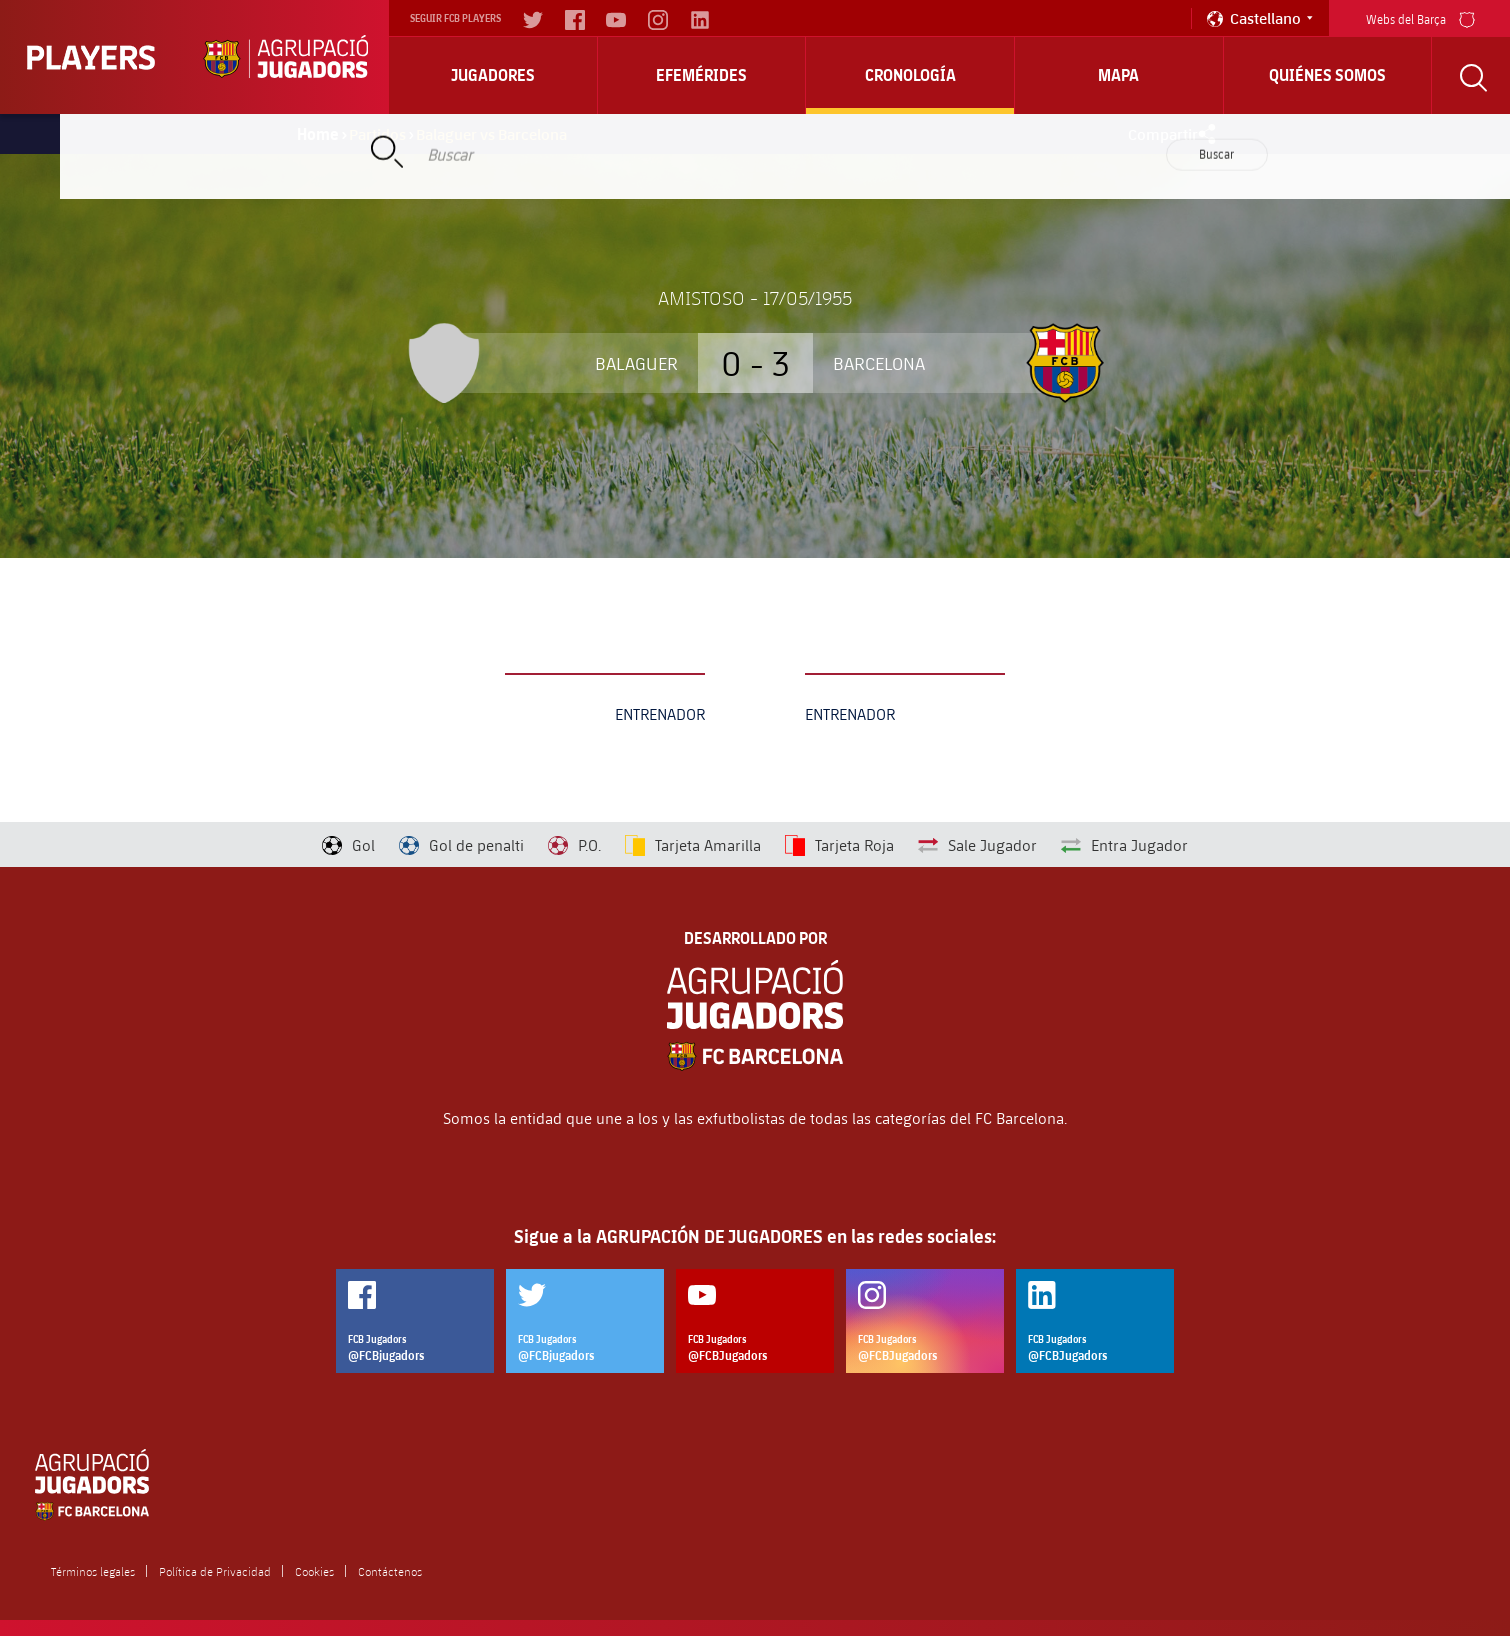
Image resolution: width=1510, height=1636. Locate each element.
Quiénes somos (1327, 75)
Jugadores (493, 75)
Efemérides (701, 75)
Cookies (314, 1571)
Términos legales (93, 1571)
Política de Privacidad (215, 1571)
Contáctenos (390, 1571)
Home (318, 134)
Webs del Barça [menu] (1420, 17)
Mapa (1118, 75)
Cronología (910, 75)
